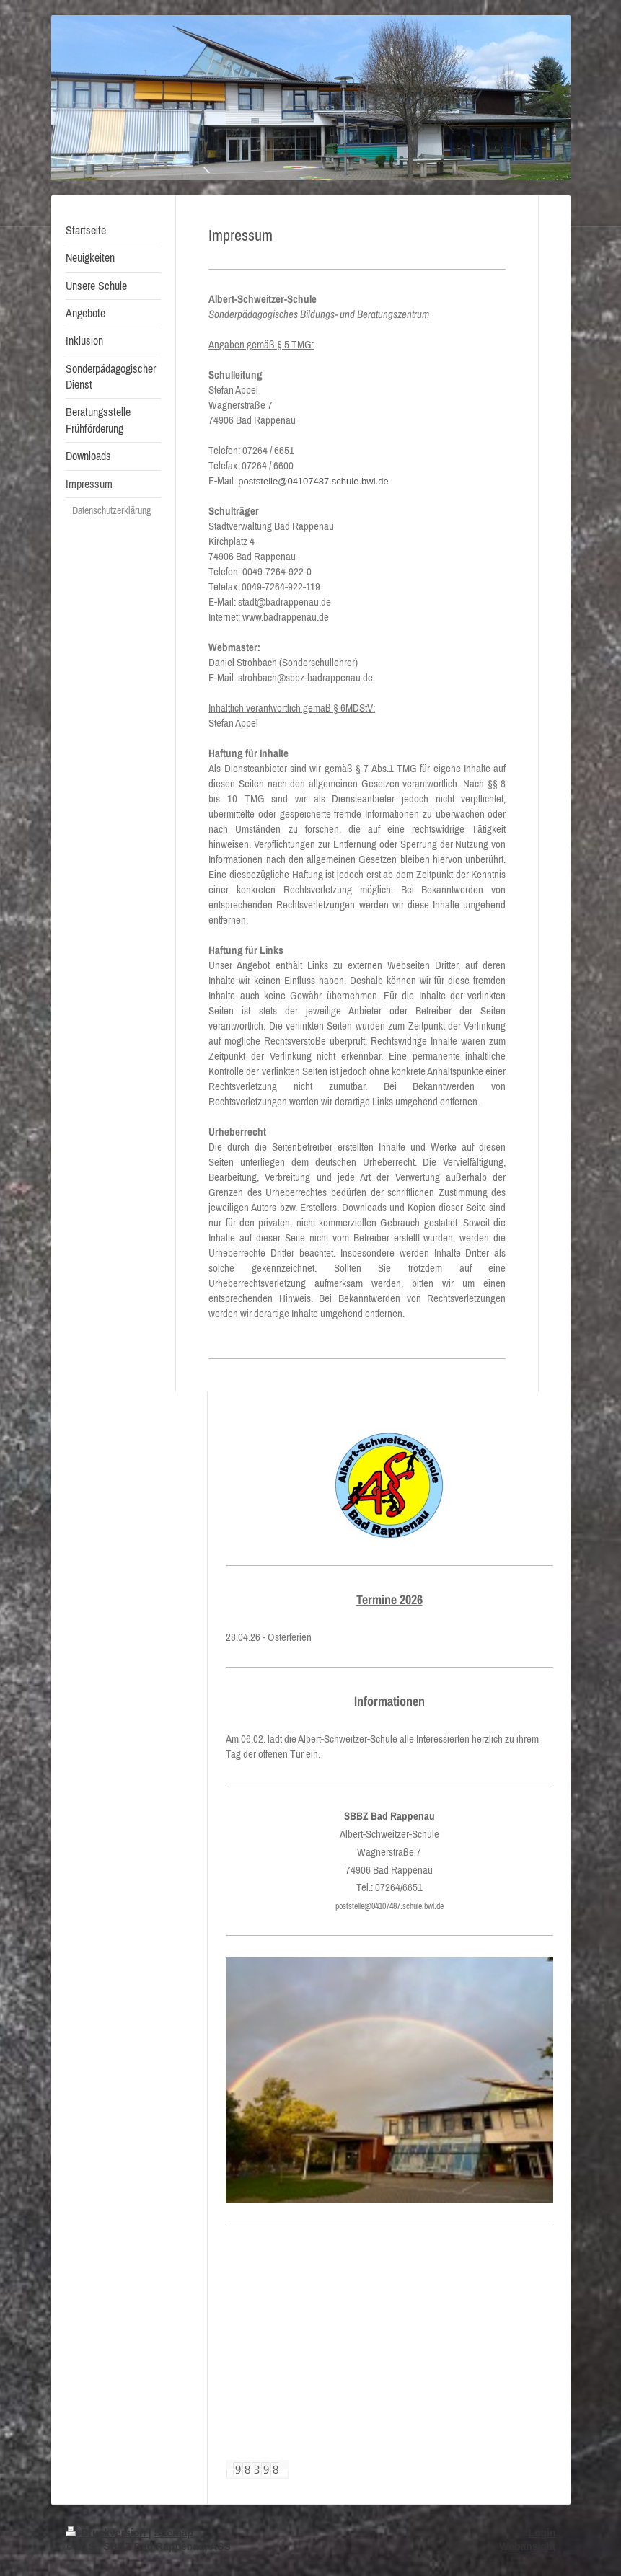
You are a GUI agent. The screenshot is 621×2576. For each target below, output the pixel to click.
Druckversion (107, 2533)
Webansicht (527, 2546)
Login (541, 2533)
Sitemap (173, 2533)
